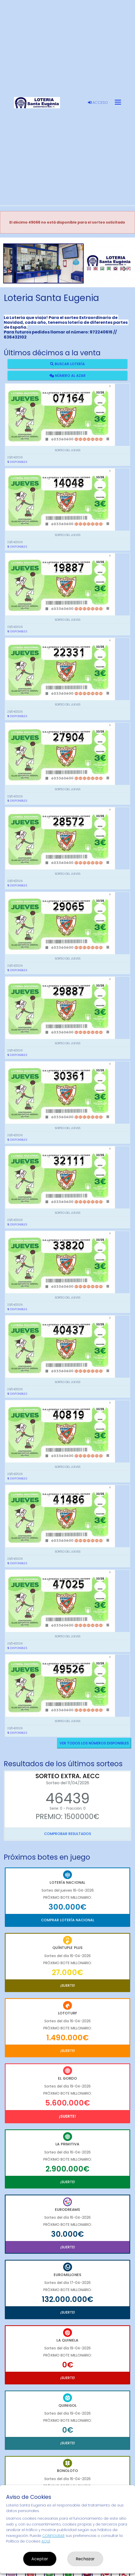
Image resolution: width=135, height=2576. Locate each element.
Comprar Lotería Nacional (67, 1920)
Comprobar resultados (67, 1833)
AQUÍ (46, 2541)
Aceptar (39, 2559)
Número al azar (67, 375)
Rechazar (85, 2559)
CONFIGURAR (53, 2535)
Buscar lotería (67, 363)
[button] (10, 268)
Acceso (98, 102)
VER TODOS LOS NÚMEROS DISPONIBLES (94, 1743)
